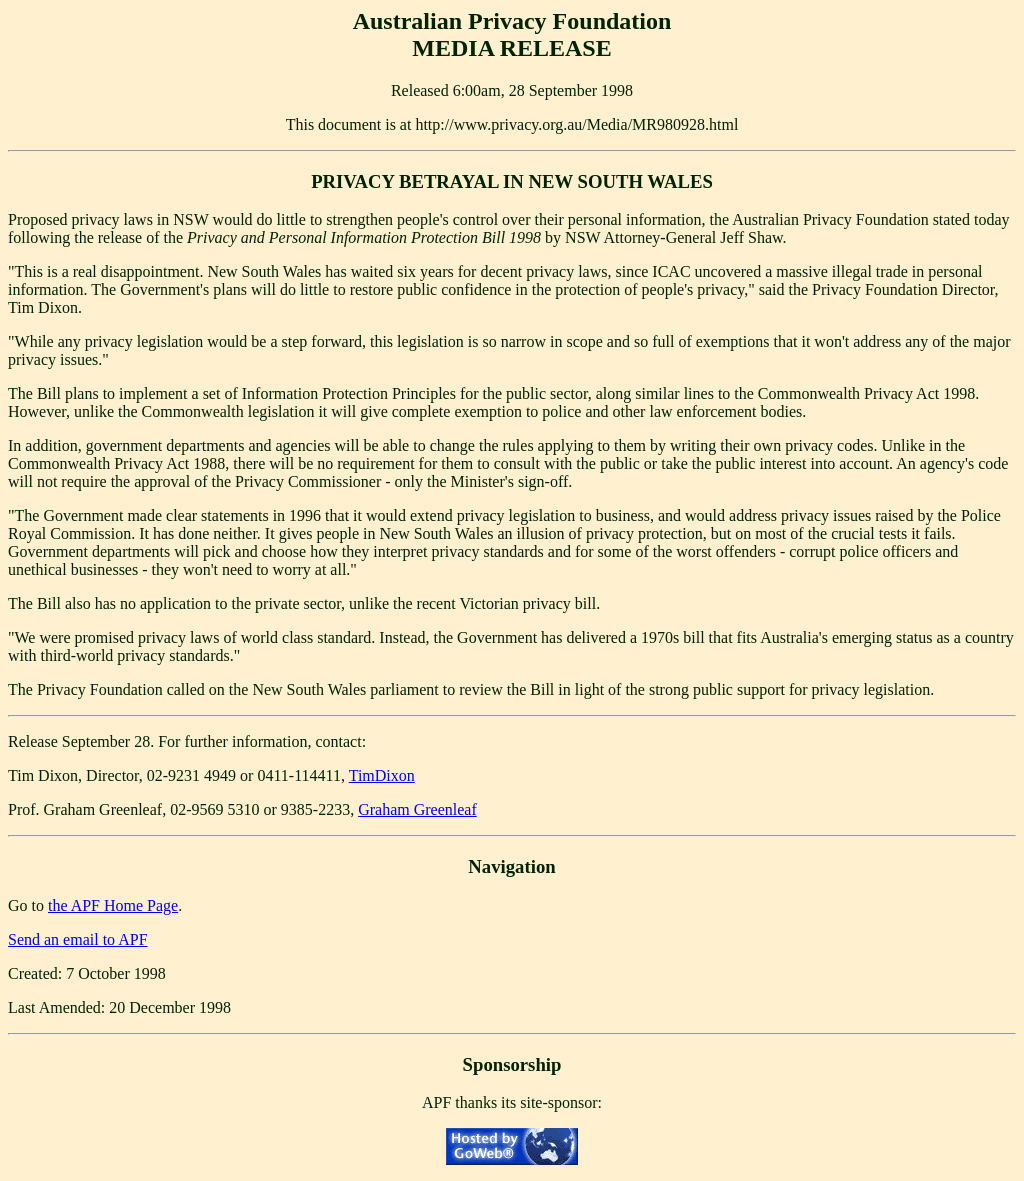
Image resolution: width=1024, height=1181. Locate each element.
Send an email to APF (78, 939)
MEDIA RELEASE (511, 48)
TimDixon (382, 775)
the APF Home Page (113, 905)
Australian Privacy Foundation (512, 21)
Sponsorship (512, 1064)
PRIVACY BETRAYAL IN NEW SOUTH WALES (512, 181)
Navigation (511, 866)
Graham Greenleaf (417, 809)
